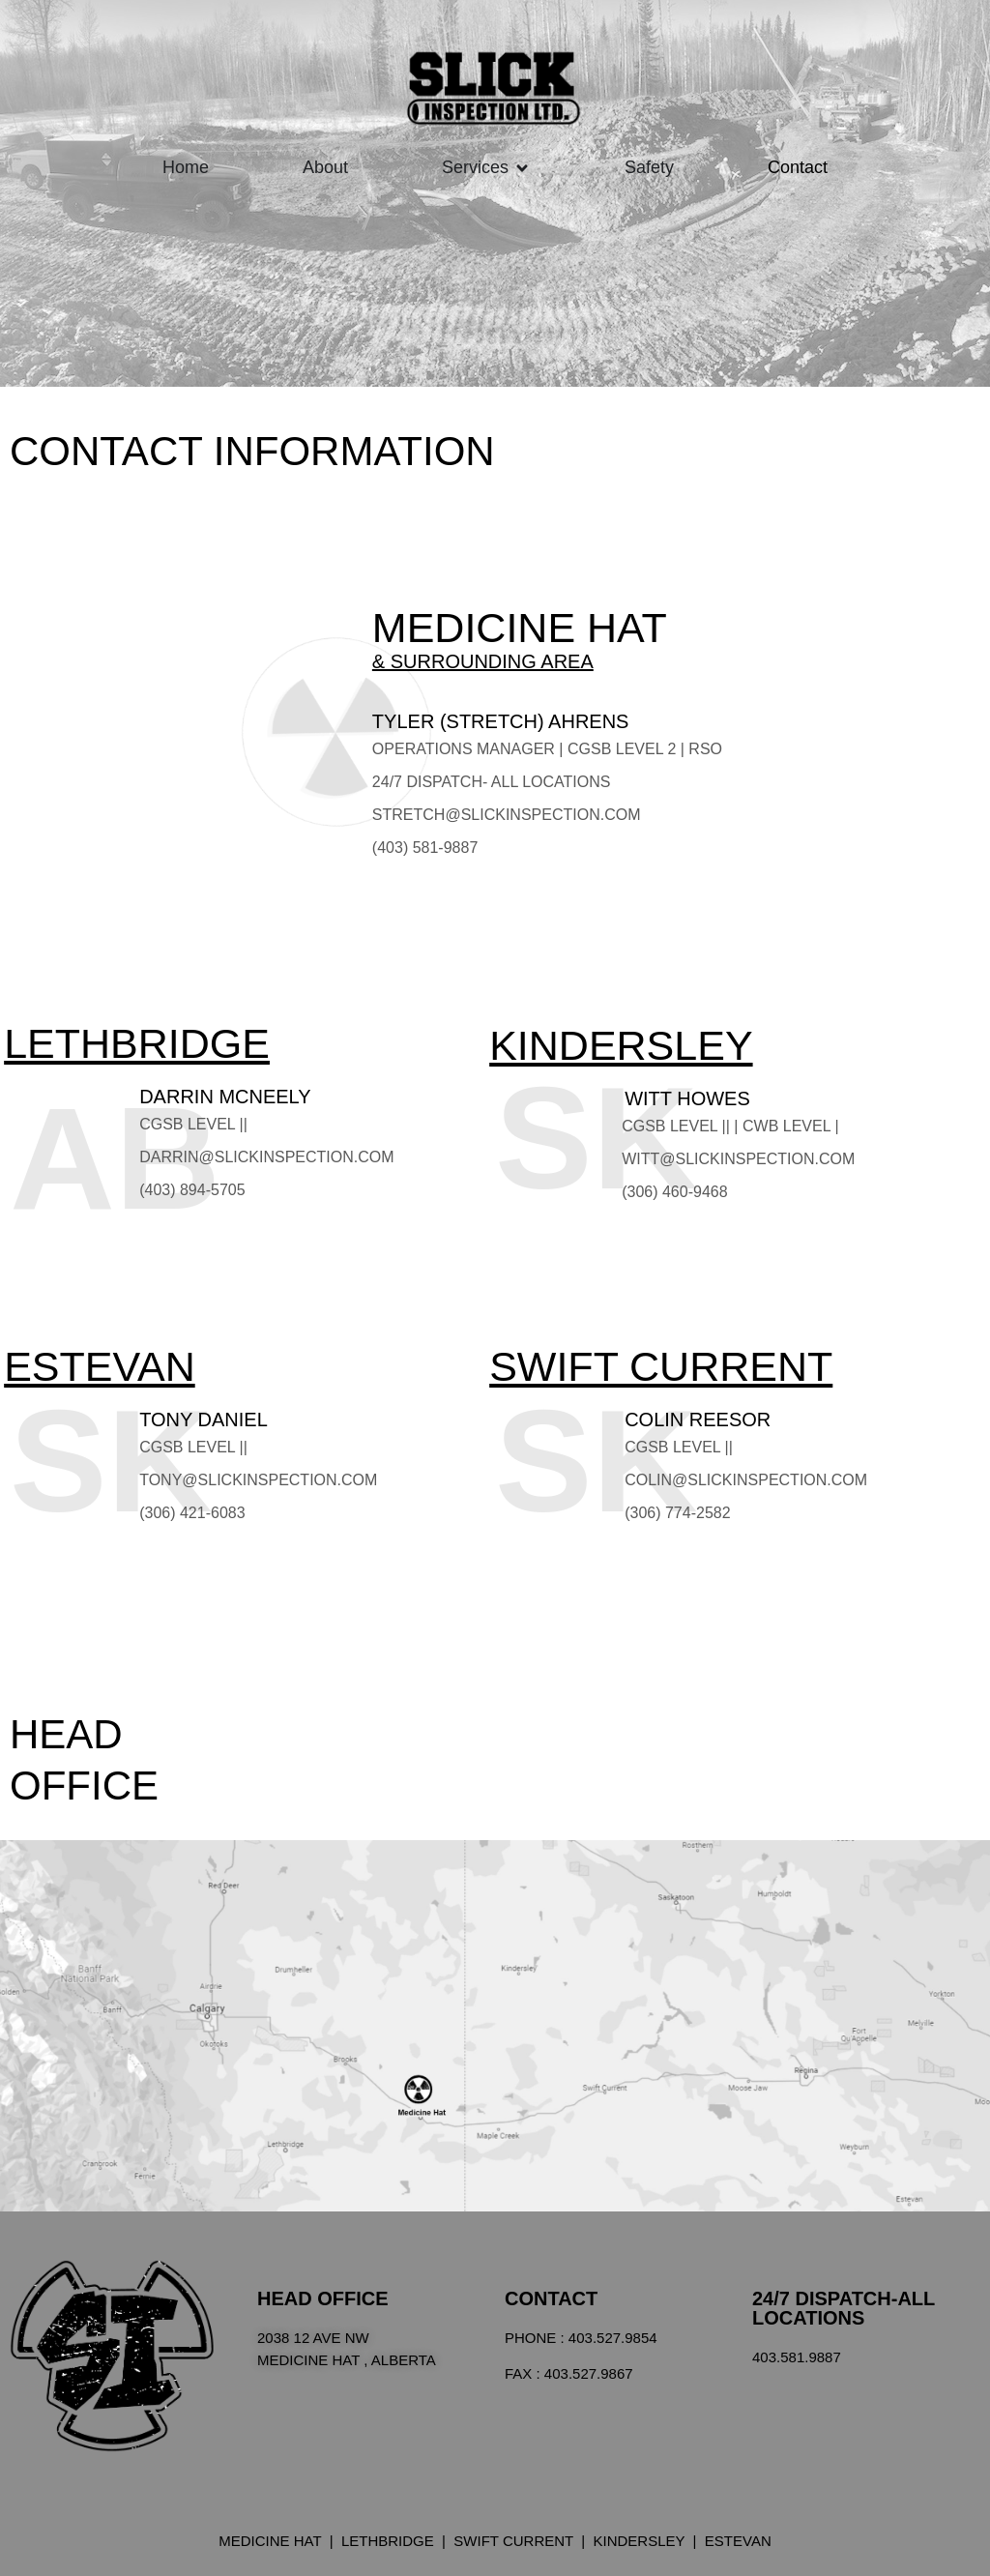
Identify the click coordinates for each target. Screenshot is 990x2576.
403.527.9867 (588, 2373)
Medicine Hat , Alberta (346, 2360)
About (325, 167)
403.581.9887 (796, 2357)
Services (475, 167)
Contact (798, 167)
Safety (649, 167)
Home (185, 167)
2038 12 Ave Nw (313, 2337)
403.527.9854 (612, 2337)
